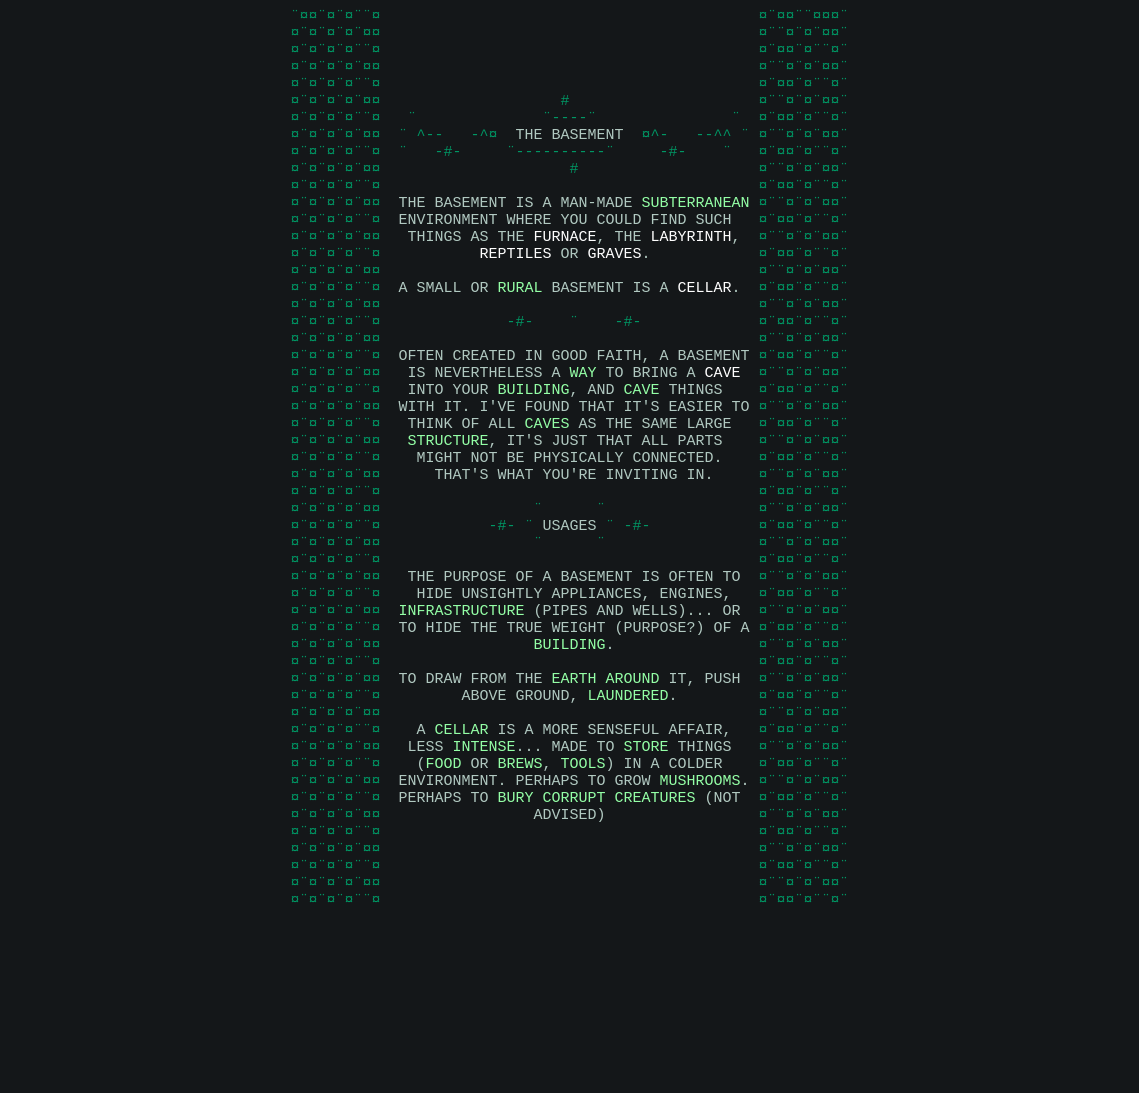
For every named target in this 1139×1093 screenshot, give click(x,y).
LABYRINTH (691, 278)
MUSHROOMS (699, 918)
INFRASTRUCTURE (461, 718)
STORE (646, 878)
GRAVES (615, 298)
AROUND (633, 798)
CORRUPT (573, 938)
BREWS (519, 898)
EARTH (573, 798)
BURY (515, 938)
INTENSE (483, 878)
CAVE (723, 438)
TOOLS (583, 898)
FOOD (443, 898)
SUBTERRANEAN (695, 238)
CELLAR (705, 338)
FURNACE (564, 278)
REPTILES (515, 298)
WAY (582, 438)
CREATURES (655, 938)
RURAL (519, 338)
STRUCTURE (447, 518)
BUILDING (533, 458)
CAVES (546, 498)
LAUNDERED (627, 818)
